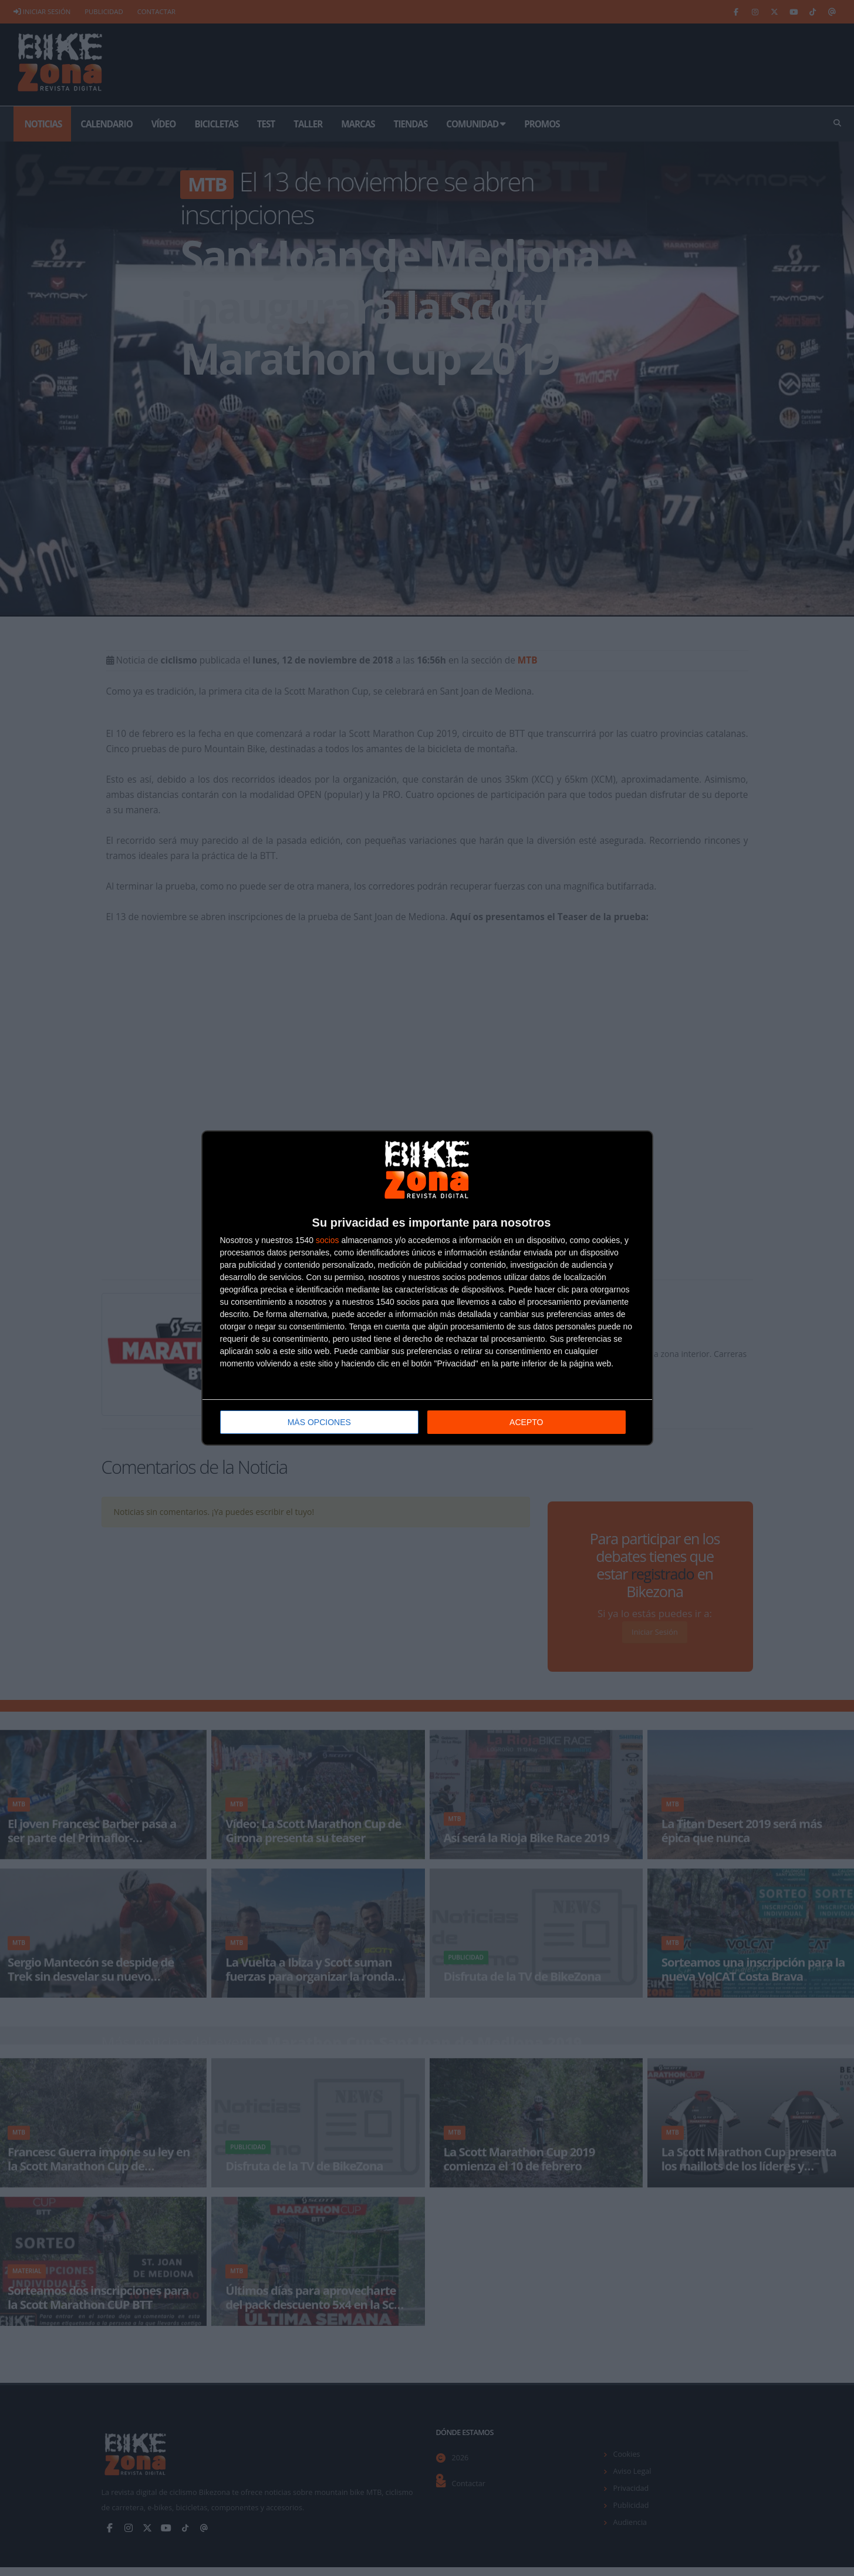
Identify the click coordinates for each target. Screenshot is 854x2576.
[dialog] (427, 1288)
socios (327, 1239)
